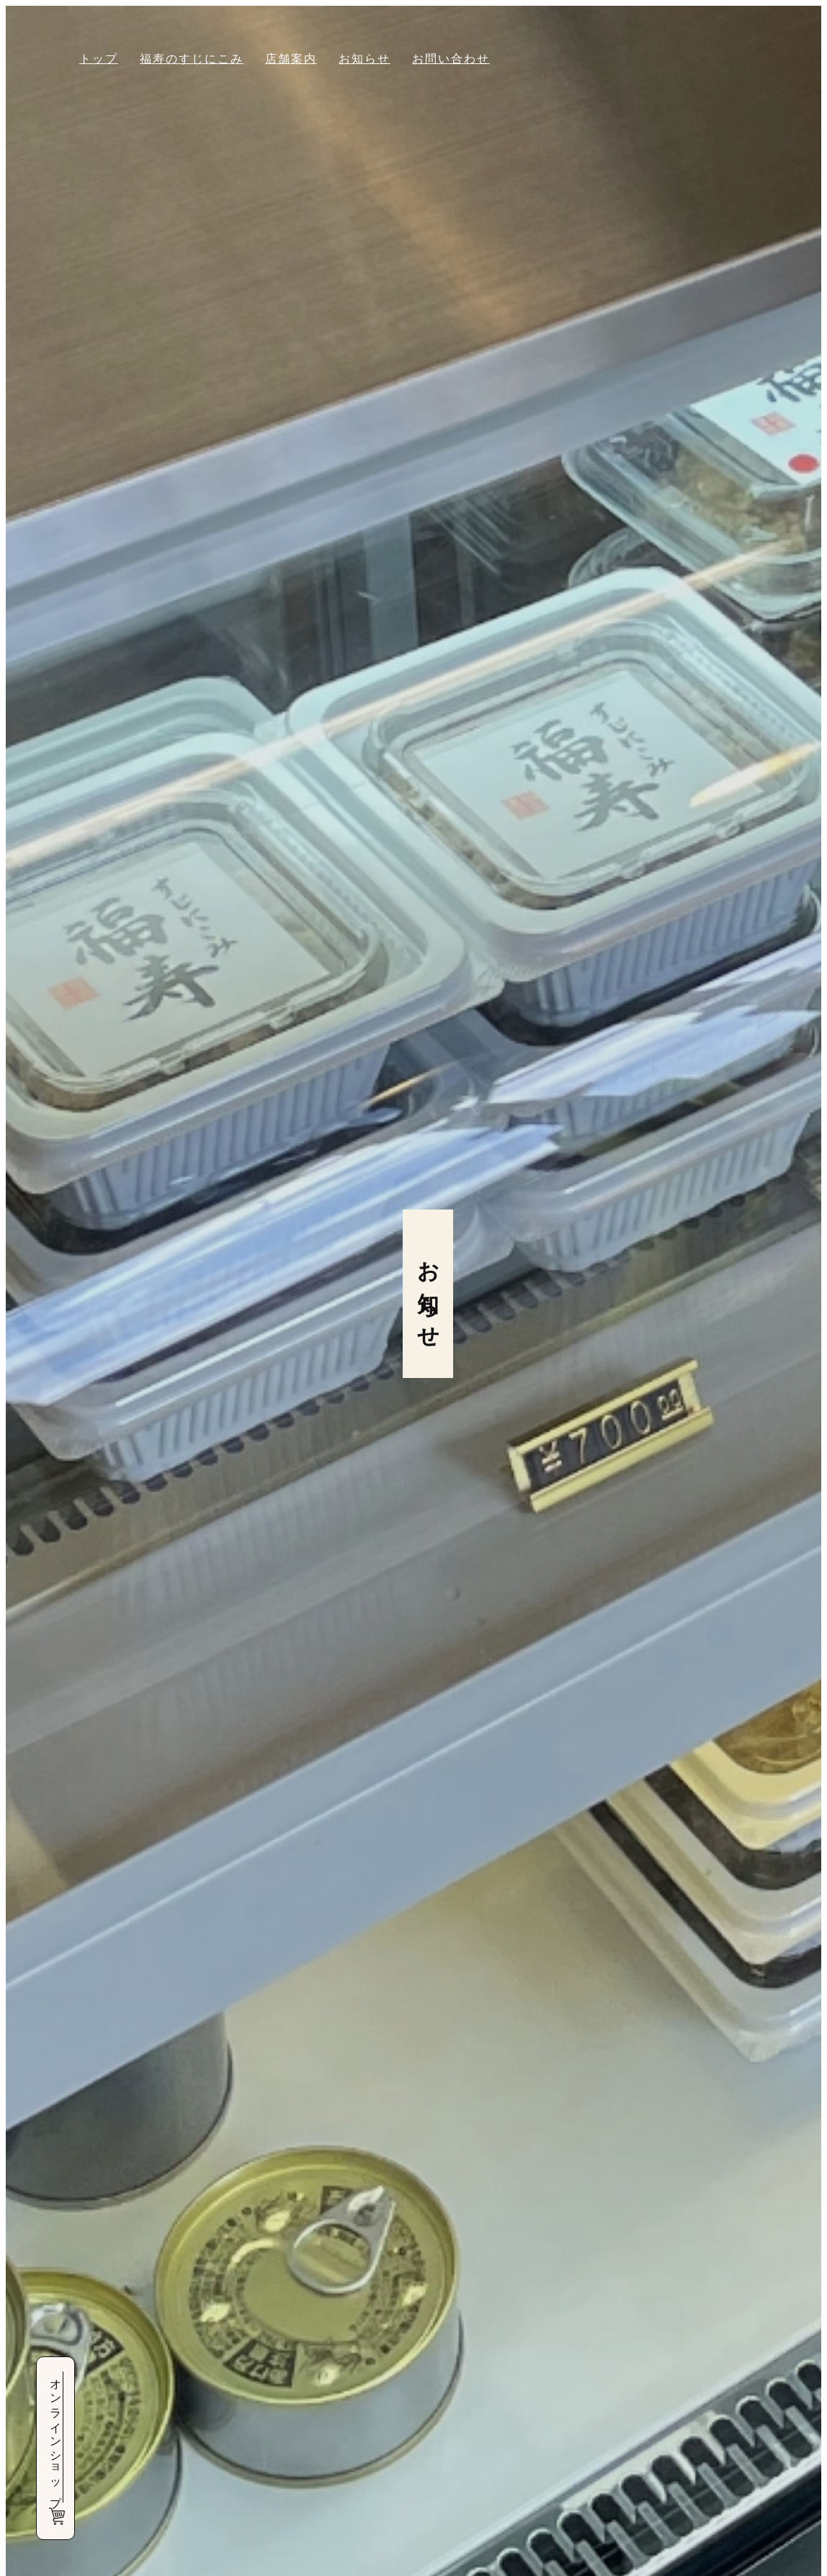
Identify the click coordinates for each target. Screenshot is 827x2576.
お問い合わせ (451, 59)
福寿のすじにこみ (191, 59)
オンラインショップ (56, 2448)
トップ (98, 59)
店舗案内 (291, 59)
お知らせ (364, 59)
